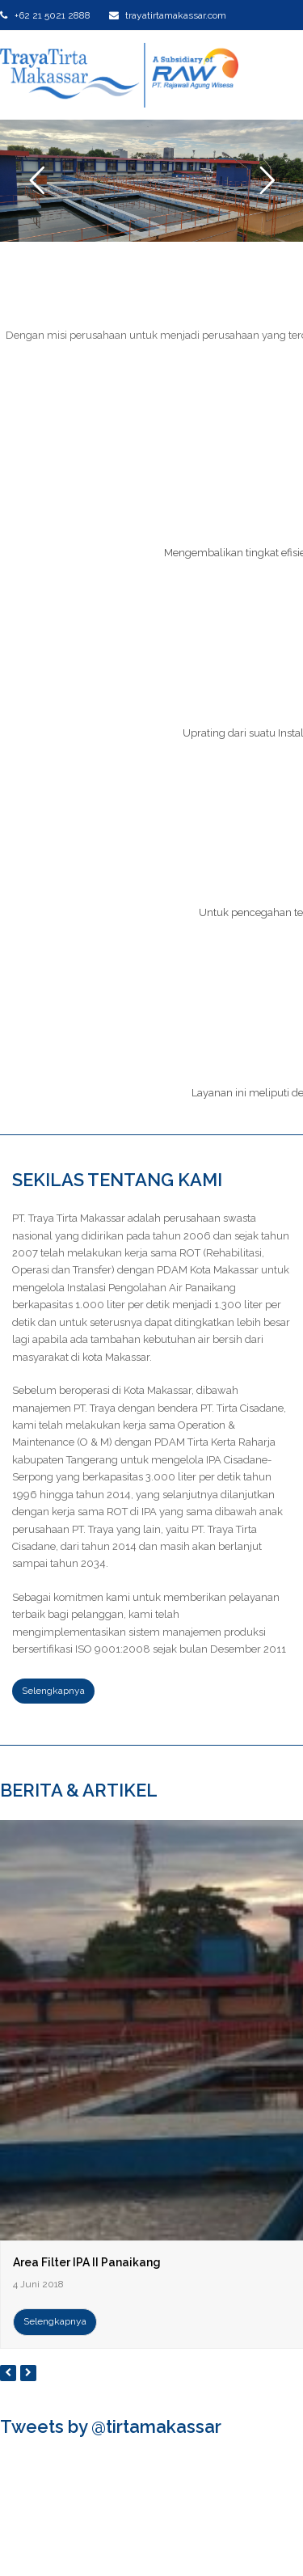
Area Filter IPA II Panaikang (87, 2262)
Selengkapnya (54, 2321)
